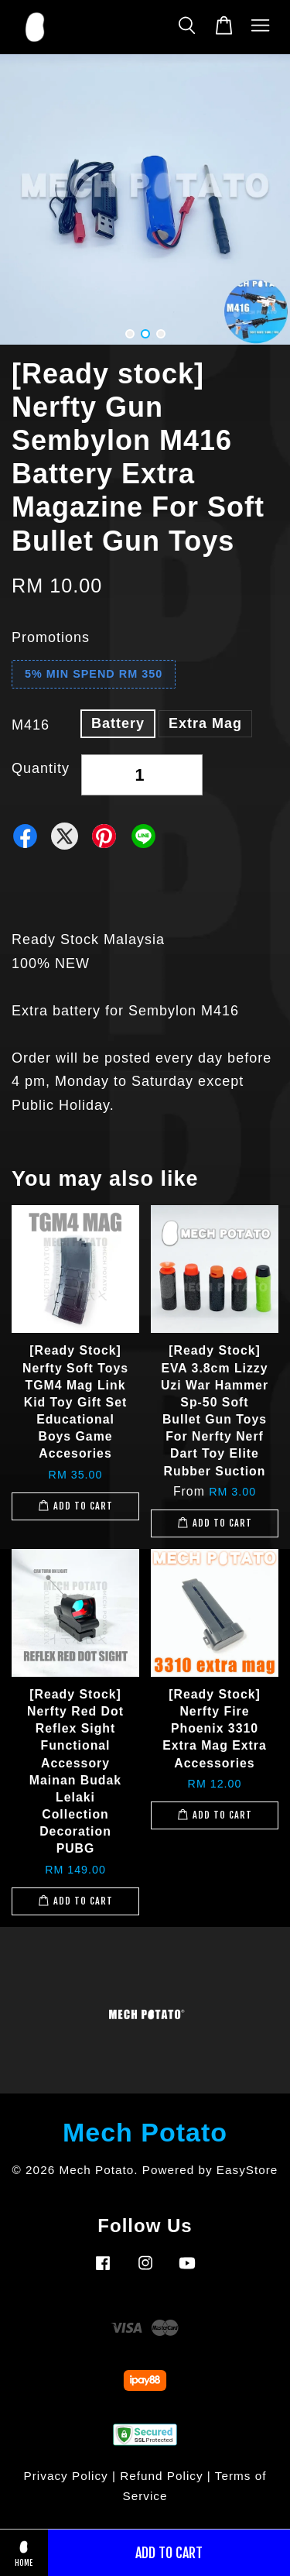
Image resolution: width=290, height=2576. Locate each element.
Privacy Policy (66, 2475)
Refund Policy (161, 2475)
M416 (30, 725)
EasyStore (247, 2169)
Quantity (41, 768)
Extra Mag (205, 723)
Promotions (51, 637)
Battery (118, 723)
